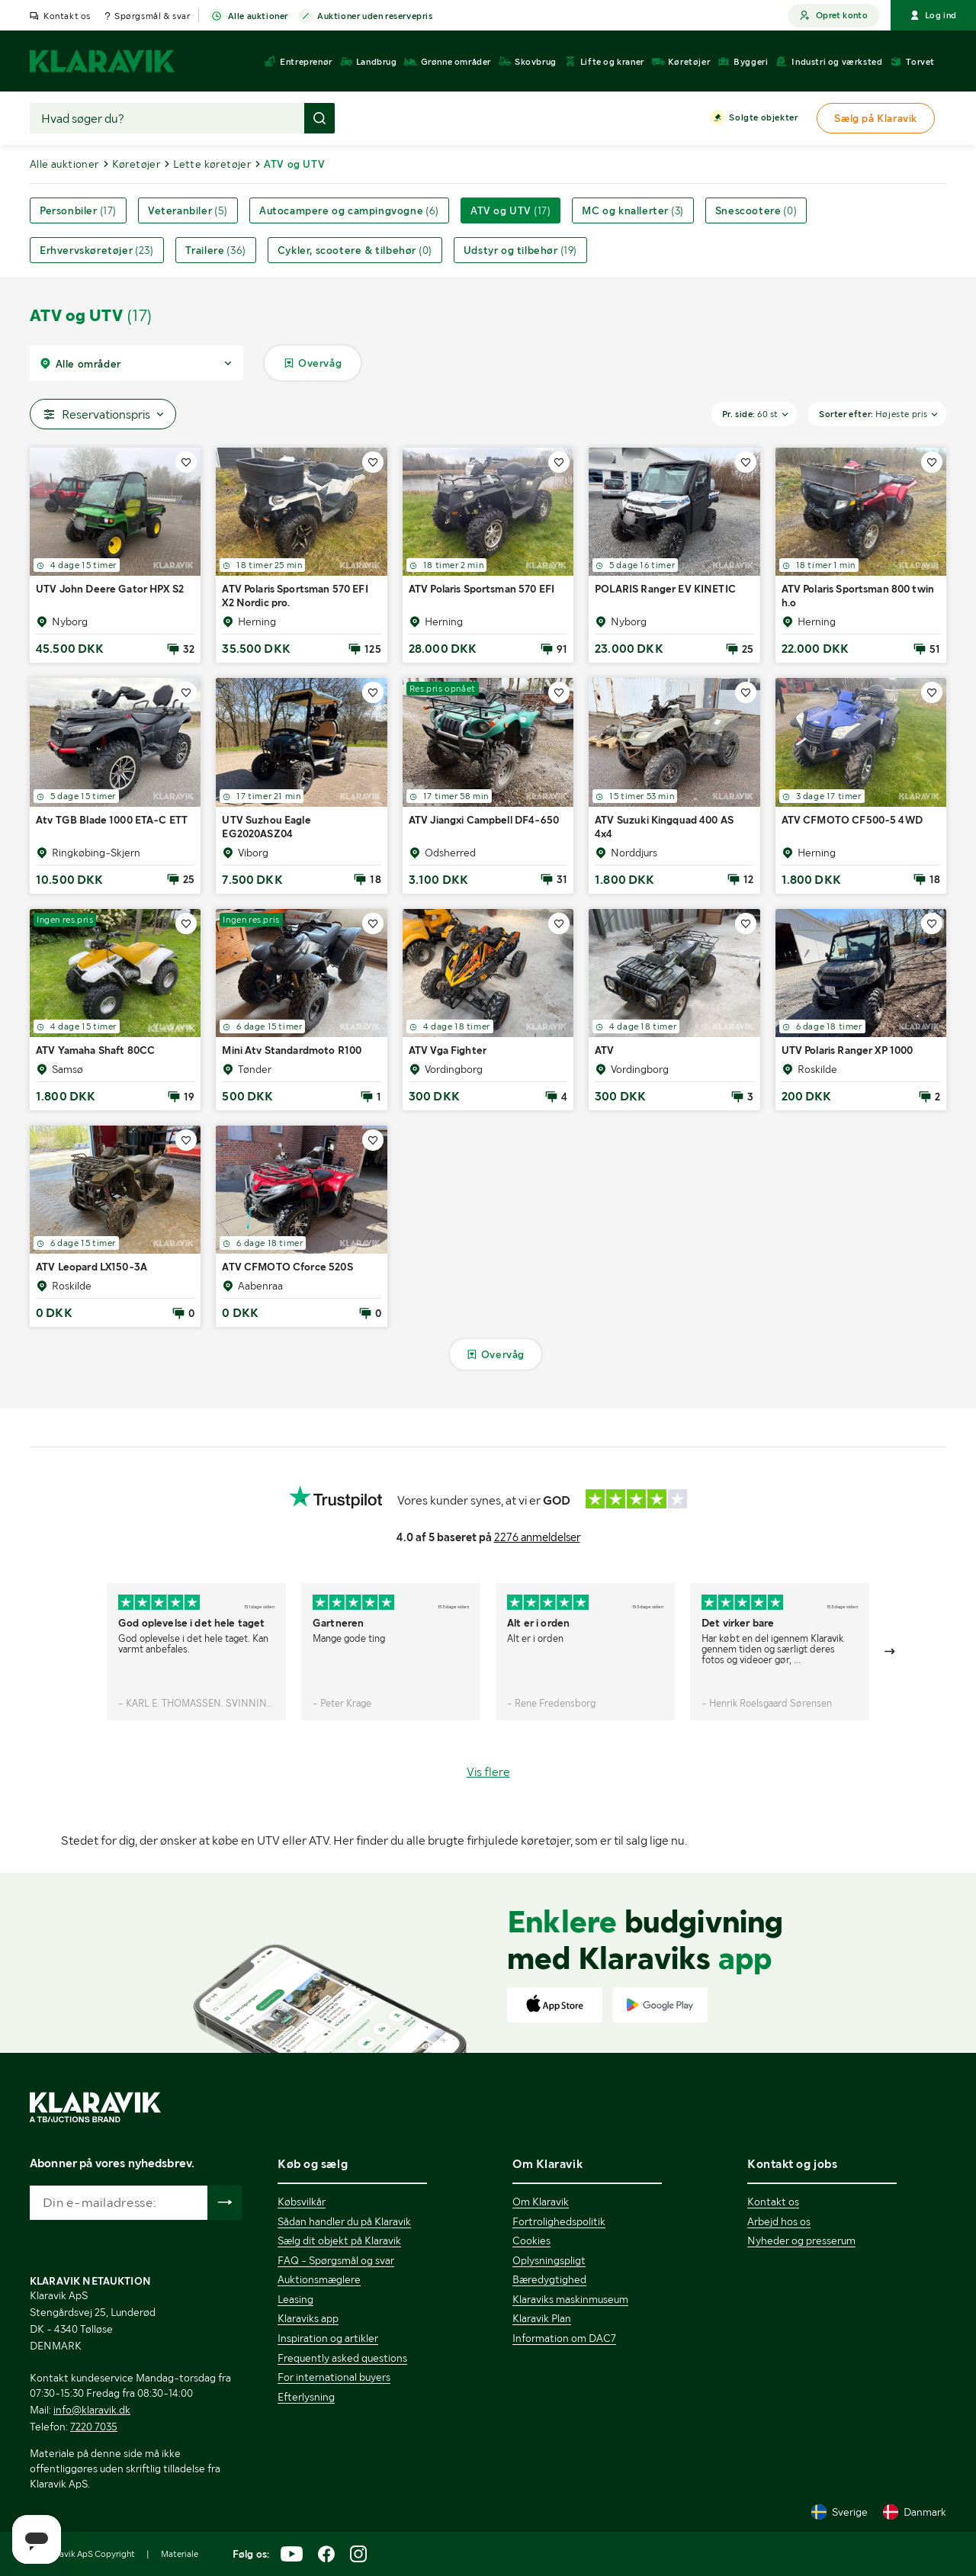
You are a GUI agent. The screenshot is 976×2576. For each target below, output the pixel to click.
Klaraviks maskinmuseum (570, 2299)
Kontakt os (67, 16)
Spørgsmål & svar (152, 16)
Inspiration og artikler (328, 2338)
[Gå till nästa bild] (890, 1652)
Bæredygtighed (549, 2279)
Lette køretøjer (212, 164)
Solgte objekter (763, 118)
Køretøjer (136, 164)
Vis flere (488, 1772)
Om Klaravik (540, 2201)
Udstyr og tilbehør (520, 250)
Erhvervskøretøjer (97, 250)
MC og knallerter (632, 210)
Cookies (531, 2240)
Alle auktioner (258, 17)
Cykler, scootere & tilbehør (355, 250)
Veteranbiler (188, 210)
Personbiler (78, 210)
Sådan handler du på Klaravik (344, 2221)
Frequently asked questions (342, 2358)
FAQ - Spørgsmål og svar (336, 2260)
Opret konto (833, 15)
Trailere (215, 250)
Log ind (933, 15)
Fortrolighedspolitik (558, 2221)
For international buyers (334, 2377)
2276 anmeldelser (537, 1537)
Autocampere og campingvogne (349, 210)
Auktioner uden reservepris (375, 17)
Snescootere (756, 210)
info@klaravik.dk (91, 2410)
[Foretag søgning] (319, 118)
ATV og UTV (510, 210)
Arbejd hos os (779, 2221)
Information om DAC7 (564, 2338)
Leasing (295, 2299)
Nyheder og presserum (801, 2240)
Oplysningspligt (549, 2260)
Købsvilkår (302, 2201)
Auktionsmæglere (319, 2279)
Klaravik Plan (541, 2318)
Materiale (179, 2554)
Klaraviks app (308, 2318)
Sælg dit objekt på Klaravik (339, 2240)
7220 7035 (93, 2426)
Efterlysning (306, 2397)
